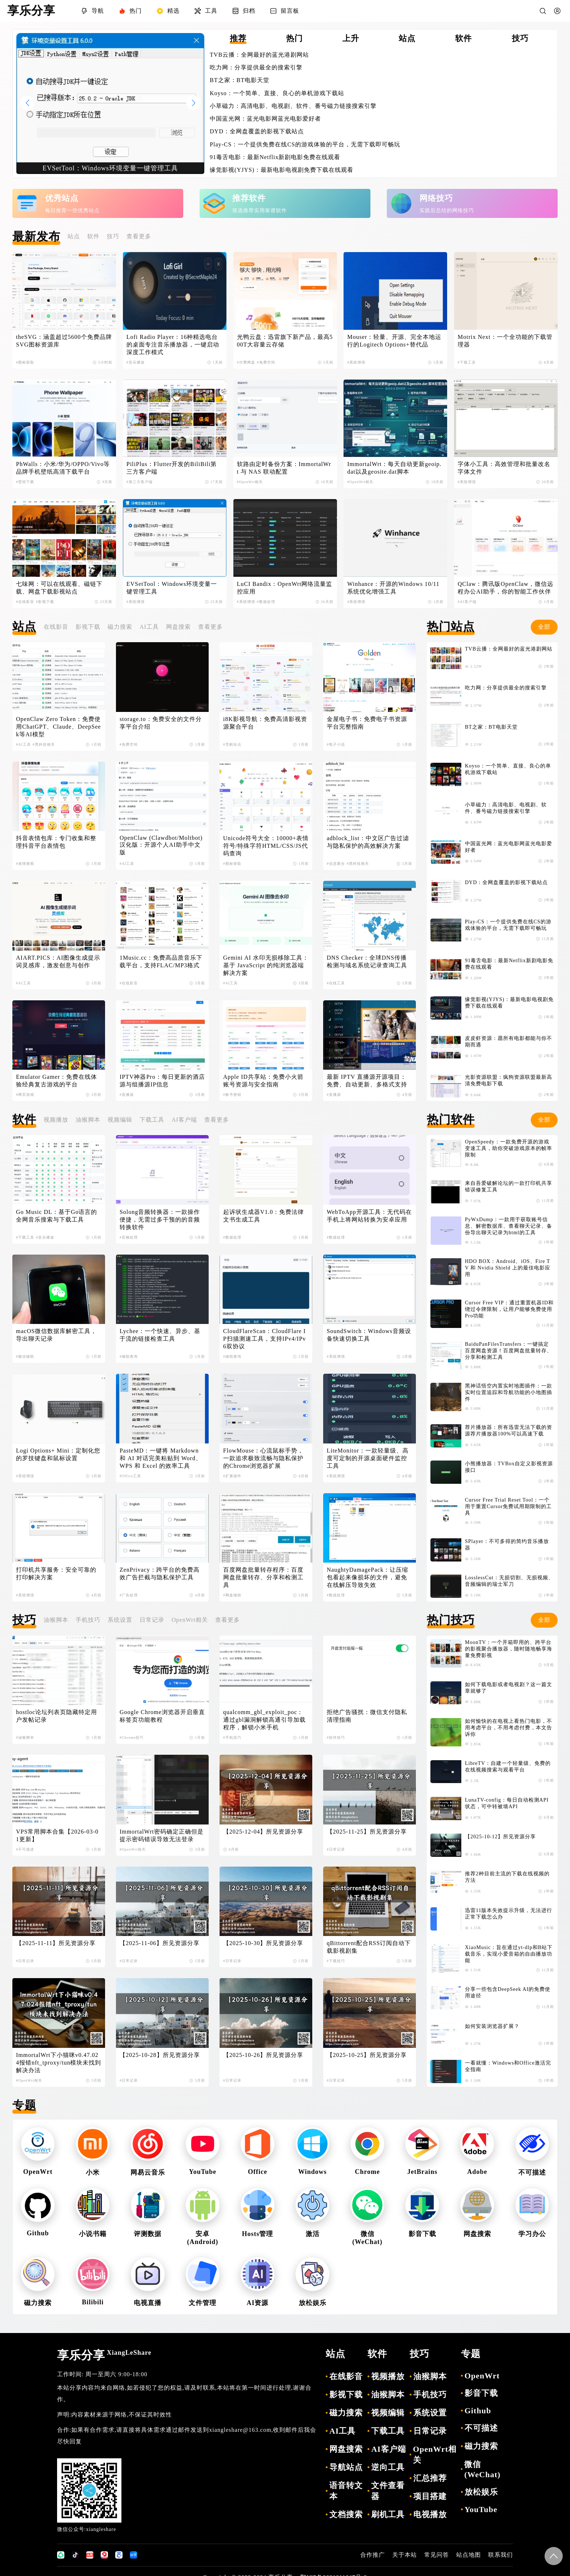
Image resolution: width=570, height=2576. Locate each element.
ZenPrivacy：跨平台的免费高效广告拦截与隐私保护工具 (160, 1573)
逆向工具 (388, 2467)
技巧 (113, 236)
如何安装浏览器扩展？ (492, 2026)
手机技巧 (88, 1620)
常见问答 (436, 2555)
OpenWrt (38, 2171)
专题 (24, 2105)
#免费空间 (266, 362)
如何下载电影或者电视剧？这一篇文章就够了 (508, 1688)
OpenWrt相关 (190, 1620)
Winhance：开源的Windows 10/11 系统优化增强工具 (394, 588)
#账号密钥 (232, 1095)
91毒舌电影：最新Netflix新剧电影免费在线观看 (275, 157)
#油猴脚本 (25, 1737)
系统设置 (120, 1620)
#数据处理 (266, 602)
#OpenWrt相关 (250, 482)
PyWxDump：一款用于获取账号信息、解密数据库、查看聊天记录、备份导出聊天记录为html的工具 (508, 1226)
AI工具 (149, 627)
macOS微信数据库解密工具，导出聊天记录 (56, 1335)
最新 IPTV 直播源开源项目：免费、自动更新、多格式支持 (367, 1080)
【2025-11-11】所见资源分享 (56, 1943)
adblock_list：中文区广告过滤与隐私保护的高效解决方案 (368, 842)
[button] (193, 103)
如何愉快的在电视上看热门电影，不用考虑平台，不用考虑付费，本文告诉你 (508, 1727)
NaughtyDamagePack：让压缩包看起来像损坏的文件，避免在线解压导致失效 (368, 1577)
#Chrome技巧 (132, 1737)
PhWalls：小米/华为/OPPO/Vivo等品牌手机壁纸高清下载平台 (63, 468)
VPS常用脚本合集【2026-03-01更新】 (57, 1835)
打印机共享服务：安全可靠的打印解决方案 (56, 1573)
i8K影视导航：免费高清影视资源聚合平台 (265, 723)
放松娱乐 (312, 2302)
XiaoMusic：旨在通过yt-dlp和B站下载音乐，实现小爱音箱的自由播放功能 (509, 1954)
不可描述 (532, 2172)
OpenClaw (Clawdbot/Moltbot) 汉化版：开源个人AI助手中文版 (162, 845)
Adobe (477, 2171)
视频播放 (56, 1120)
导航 (92, 11)
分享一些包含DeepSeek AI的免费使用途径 (507, 1992)
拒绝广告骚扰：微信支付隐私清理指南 (367, 1716)
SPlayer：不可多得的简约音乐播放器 (507, 1545)
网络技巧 (436, 198)
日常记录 (152, 1620)
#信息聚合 (336, 864)
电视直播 (147, 2302)
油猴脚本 (88, 1120)
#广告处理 (129, 1595)
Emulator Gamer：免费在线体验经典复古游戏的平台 (56, 1080)
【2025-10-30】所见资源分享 (263, 1943)
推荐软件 (249, 198)
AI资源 (257, 2302)
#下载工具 (467, 362)
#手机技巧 (232, 1737)
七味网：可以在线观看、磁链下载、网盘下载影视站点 (59, 588)
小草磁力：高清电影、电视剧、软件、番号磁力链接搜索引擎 (293, 106)
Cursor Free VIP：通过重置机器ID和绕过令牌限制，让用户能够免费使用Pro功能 (509, 1309)
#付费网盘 (246, 362)
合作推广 (372, 2555)
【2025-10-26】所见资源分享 (263, 2055)
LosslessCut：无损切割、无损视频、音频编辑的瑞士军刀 (509, 1581)
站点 (74, 236)
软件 (93, 236)
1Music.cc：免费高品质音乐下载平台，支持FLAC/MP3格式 (161, 961)
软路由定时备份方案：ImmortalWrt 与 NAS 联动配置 (284, 468)
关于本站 (404, 2555)
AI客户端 (184, 1120)
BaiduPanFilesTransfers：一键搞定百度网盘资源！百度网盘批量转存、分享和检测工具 (508, 1350)
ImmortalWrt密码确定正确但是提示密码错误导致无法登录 (162, 1835)
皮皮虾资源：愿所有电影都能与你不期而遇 (508, 1042)
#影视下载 (45, 602)
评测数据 (147, 2233)
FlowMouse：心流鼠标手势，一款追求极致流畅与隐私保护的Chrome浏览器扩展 (263, 1458)
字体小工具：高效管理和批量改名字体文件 (504, 468)
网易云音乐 (148, 2172)
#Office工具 (130, 1476)
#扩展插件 (232, 1476)
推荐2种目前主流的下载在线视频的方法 (507, 1877)
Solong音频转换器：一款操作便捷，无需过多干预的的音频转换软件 (160, 1219)
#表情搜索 (25, 864)
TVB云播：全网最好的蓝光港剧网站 (259, 55)
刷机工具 (388, 2514)
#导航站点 (232, 744)
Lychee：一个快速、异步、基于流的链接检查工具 (160, 1335)
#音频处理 (129, 1237)
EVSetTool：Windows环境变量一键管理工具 (172, 588)
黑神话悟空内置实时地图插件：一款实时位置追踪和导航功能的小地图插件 (508, 1392)
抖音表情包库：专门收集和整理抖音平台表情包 (56, 842)
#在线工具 (336, 983)
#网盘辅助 (232, 1595)
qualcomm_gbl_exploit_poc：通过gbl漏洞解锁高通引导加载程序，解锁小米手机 (264, 1719)
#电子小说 (336, 744)
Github (38, 2233)
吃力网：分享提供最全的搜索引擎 (256, 67)
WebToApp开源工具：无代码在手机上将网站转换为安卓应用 (369, 1216)
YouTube (202, 2171)
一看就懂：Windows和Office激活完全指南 (508, 2066)
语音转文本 (346, 2491)
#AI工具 (23, 744)
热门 (130, 11)
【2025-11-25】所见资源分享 (367, 1831)
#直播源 (127, 1095)
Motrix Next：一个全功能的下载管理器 (505, 341)
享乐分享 (104, 2355)
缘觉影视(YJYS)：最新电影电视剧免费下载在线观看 (281, 170)
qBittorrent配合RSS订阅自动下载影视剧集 (369, 1947)
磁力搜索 (120, 627)
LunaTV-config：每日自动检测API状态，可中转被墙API (507, 1803)
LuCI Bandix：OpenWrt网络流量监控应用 (285, 588)
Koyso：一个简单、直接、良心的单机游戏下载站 (277, 93)
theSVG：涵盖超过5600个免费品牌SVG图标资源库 (64, 341)
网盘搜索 (178, 627)
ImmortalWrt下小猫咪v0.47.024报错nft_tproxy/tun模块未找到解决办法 (58, 2062)
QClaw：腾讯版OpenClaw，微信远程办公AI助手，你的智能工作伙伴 (505, 588)
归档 (243, 11)
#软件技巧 (336, 1737)
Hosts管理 (257, 2233)
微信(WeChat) (482, 2469)
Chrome (367, 2171)
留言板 (284, 11)
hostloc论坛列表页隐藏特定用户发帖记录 (56, 1716)
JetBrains (422, 2171)
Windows (312, 2171)
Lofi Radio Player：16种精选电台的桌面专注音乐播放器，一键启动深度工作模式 (173, 344)
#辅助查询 (129, 1356)
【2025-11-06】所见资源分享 (160, 1943)
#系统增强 (356, 362)
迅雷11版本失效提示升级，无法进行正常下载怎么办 (508, 1914)
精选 (168, 11)
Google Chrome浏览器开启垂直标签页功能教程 (162, 1716)
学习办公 (532, 2233)
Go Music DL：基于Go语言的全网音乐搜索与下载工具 (56, 1216)
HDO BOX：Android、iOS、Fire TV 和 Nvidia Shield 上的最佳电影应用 (507, 1268)
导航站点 (346, 2467)
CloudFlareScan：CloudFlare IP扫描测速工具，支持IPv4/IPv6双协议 (264, 1338)
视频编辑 (120, 1120)
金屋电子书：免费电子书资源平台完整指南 (367, 723)
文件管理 (202, 2302)
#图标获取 (25, 362)
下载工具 (152, 1120)
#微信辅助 (25, 1356)
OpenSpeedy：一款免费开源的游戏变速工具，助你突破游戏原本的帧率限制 (508, 1148)
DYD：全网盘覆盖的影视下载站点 (257, 131)
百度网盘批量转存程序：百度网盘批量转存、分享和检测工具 (263, 1577)
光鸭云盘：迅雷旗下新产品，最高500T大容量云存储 (285, 341)
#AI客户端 (467, 602)
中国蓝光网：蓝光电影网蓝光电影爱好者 (265, 119)
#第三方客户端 (140, 482)
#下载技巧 (336, 1961)
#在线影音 (25, 602)
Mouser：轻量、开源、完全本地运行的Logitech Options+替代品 (394, 341)
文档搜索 (346, 2514)
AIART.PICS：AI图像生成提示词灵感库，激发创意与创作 (58, 961)
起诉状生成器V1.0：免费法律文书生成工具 (263, 1216)
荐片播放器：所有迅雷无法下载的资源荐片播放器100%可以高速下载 (508, 1431)
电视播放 (430, 2514)
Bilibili (93, 2302)
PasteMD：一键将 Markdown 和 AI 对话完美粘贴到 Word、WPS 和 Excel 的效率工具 (161, 1458)
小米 (93, 2172)
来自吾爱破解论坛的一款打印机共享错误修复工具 (508, 1186)
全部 (544, 627)
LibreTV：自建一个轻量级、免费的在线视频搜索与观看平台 (508, 1767)
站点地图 (468, 2555)
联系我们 (500, 2555)
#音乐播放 (136, 362)
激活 (313, 2233)
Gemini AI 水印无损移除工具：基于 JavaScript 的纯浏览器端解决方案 (266, 965)
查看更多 (139, 236)
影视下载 (88, 627)
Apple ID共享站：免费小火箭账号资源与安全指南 (263, 1080)
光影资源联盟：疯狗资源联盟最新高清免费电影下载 (508, 1080)
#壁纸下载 (25, 482)
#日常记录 (336, 1849)
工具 (205, 11)
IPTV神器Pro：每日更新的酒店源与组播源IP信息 (162, 1080)
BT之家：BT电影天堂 (239, 80)
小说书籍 (93, 2233)
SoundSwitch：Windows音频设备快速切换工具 (369, 1335)
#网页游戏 (25, 1095)
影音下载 (422, 2233)
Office (257, 2171)
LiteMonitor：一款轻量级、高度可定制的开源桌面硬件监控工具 (368, 1458)
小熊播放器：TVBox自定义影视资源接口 (509, 1467)
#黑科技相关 (44, 744)
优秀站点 (62, 198)
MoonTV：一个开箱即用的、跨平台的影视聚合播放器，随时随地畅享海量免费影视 (508, 1649)
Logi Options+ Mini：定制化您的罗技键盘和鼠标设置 (58, 1454)
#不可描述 (25, 1849)
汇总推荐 (430, 2478)
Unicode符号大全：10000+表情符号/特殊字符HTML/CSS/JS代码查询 (266, 845)
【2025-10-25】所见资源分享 (367, 2055)
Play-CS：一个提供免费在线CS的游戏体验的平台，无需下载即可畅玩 (305, 144)
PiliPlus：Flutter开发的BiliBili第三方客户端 (172, 468)
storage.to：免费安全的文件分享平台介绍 (161, 723)
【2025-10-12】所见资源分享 (500, 1836)
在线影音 (56, 627)
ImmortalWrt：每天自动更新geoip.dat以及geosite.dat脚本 (394, 468)
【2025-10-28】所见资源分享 (160, 2055)
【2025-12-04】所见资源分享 (263, 1831)
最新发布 (36, 236)
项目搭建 (430, 2496)
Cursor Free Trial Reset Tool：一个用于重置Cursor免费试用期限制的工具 (508, 1506)
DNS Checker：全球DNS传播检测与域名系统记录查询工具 (367, 961)
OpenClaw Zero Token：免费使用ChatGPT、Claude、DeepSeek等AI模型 (58, 726)
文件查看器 (388, 2491)
